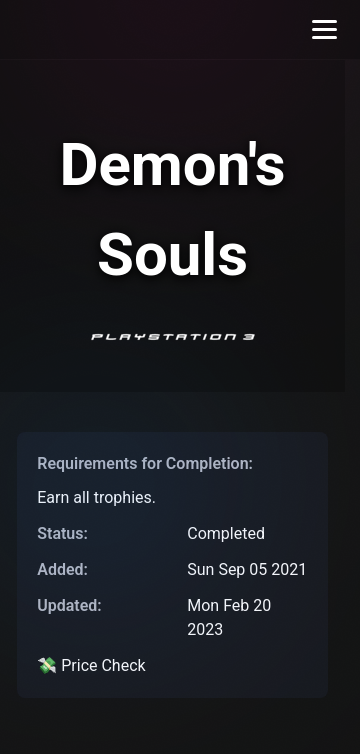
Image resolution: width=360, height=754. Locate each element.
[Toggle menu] (324, 29)
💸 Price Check (91, 665)
